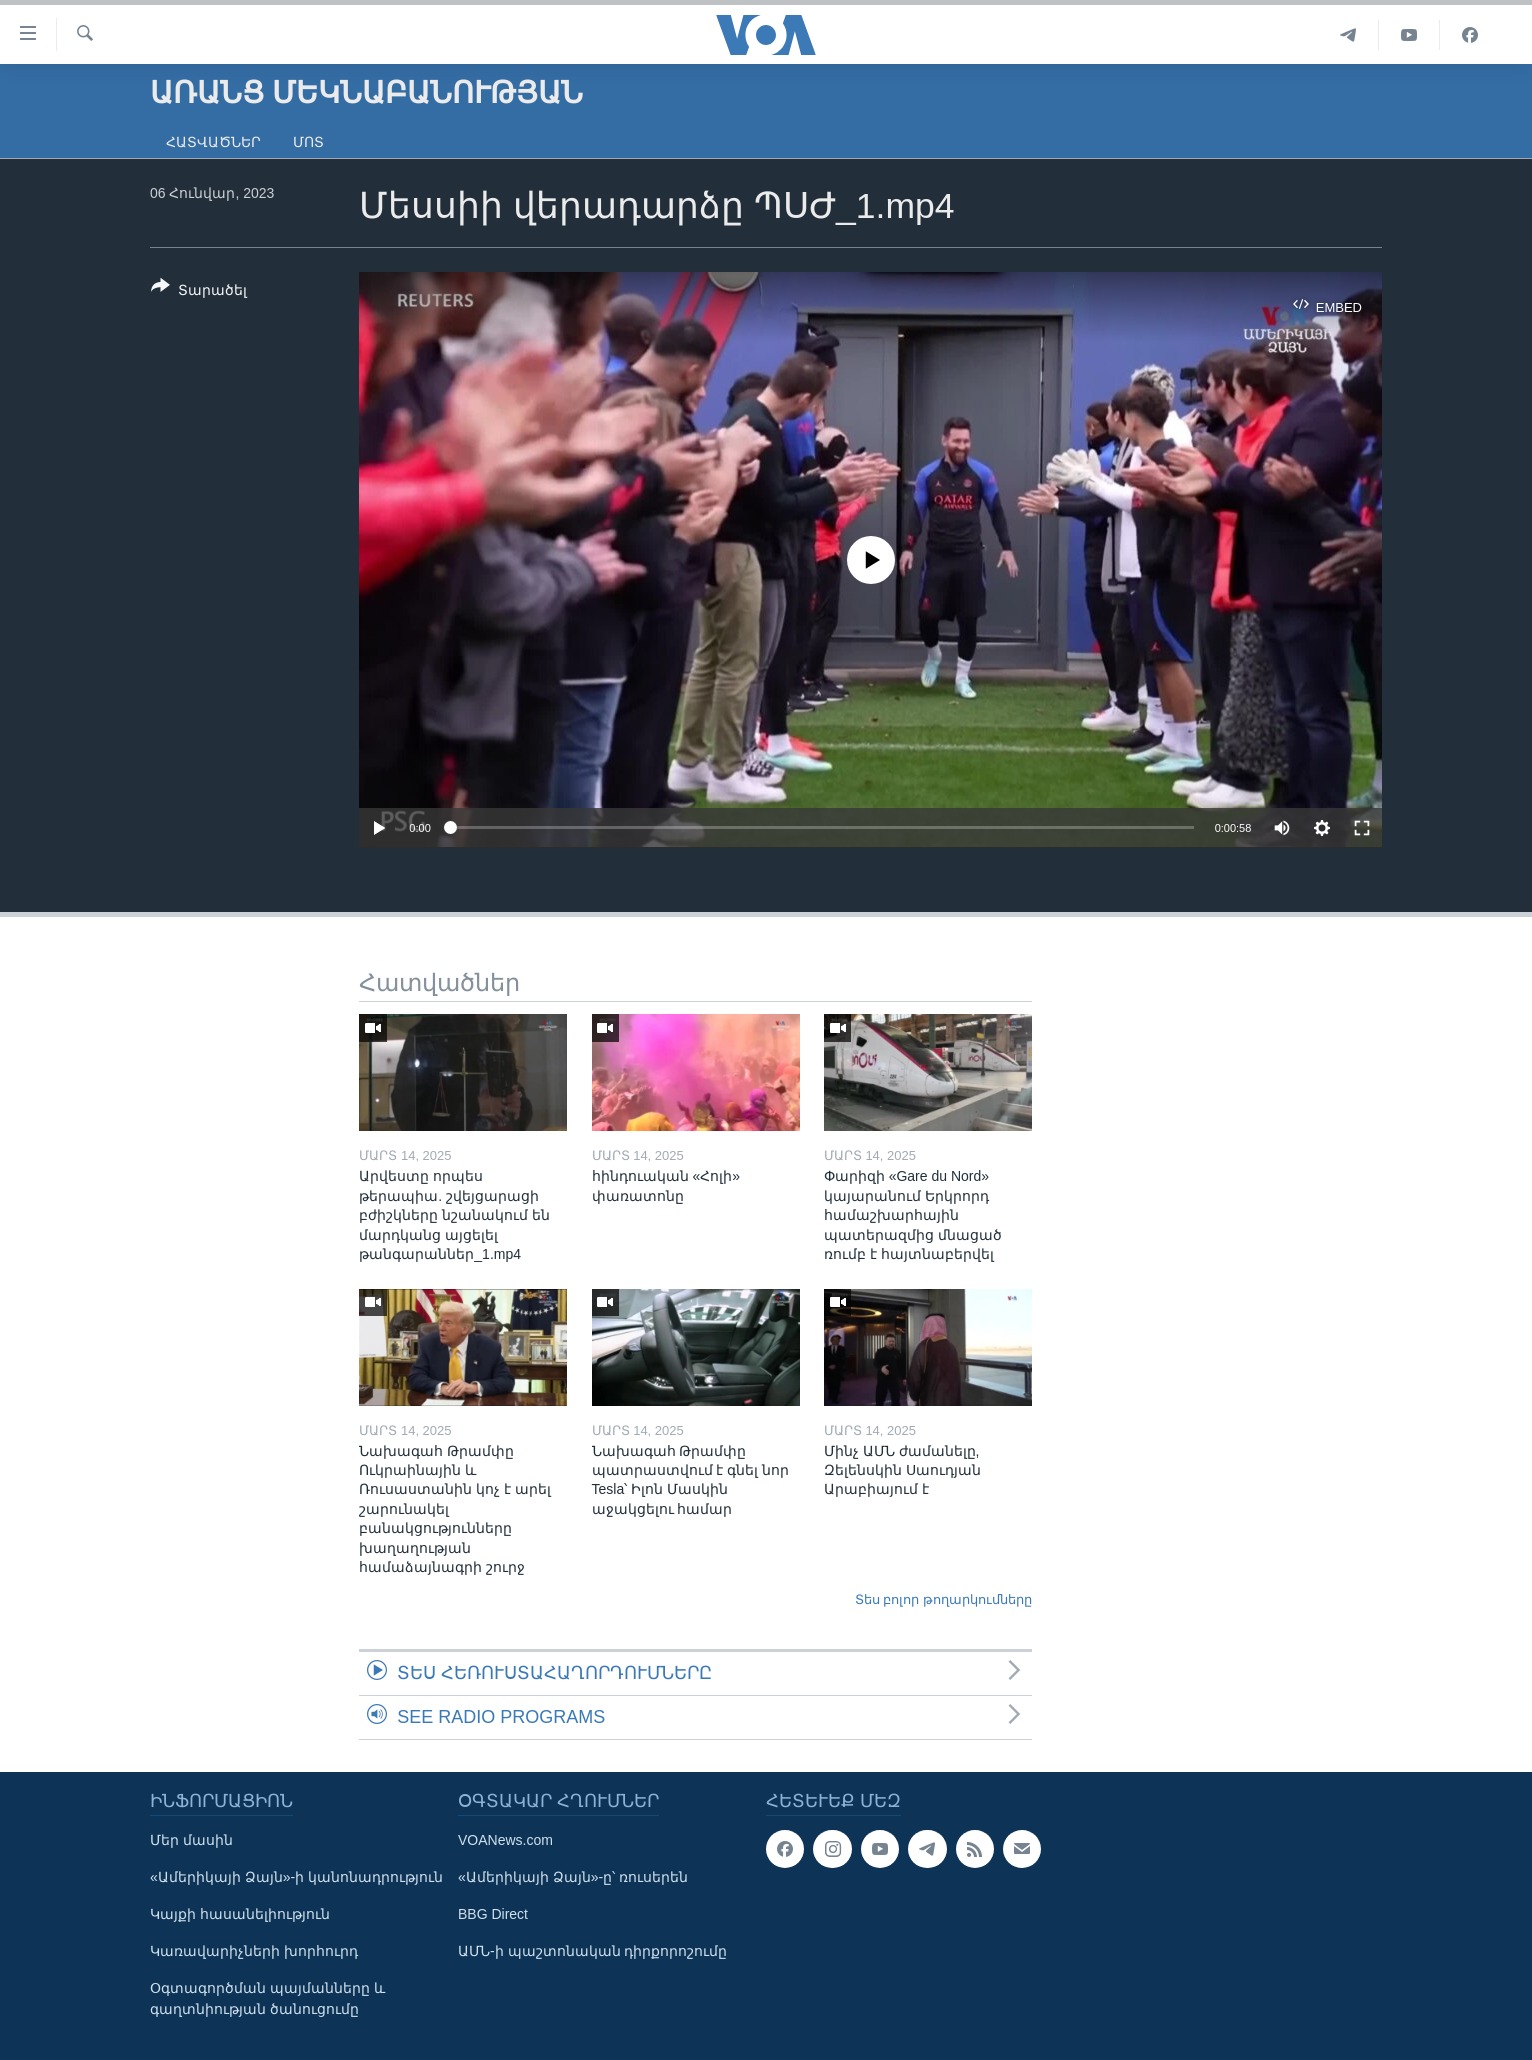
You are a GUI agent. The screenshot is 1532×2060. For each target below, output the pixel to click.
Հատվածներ (213, 142)
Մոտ (308, 142)
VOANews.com (505, 1840)
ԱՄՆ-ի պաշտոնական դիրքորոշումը (592, 1951)
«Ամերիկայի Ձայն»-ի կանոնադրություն (296, 1877)
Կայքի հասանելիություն (240, 1914)
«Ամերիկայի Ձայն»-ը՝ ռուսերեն (573, 1877)
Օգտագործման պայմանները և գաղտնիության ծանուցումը (267, 1998)
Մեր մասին (191, 1840)
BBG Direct (493, 1914)
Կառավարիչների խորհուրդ (254, 1951)
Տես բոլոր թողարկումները (943, 1599)
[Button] (199, 292)
